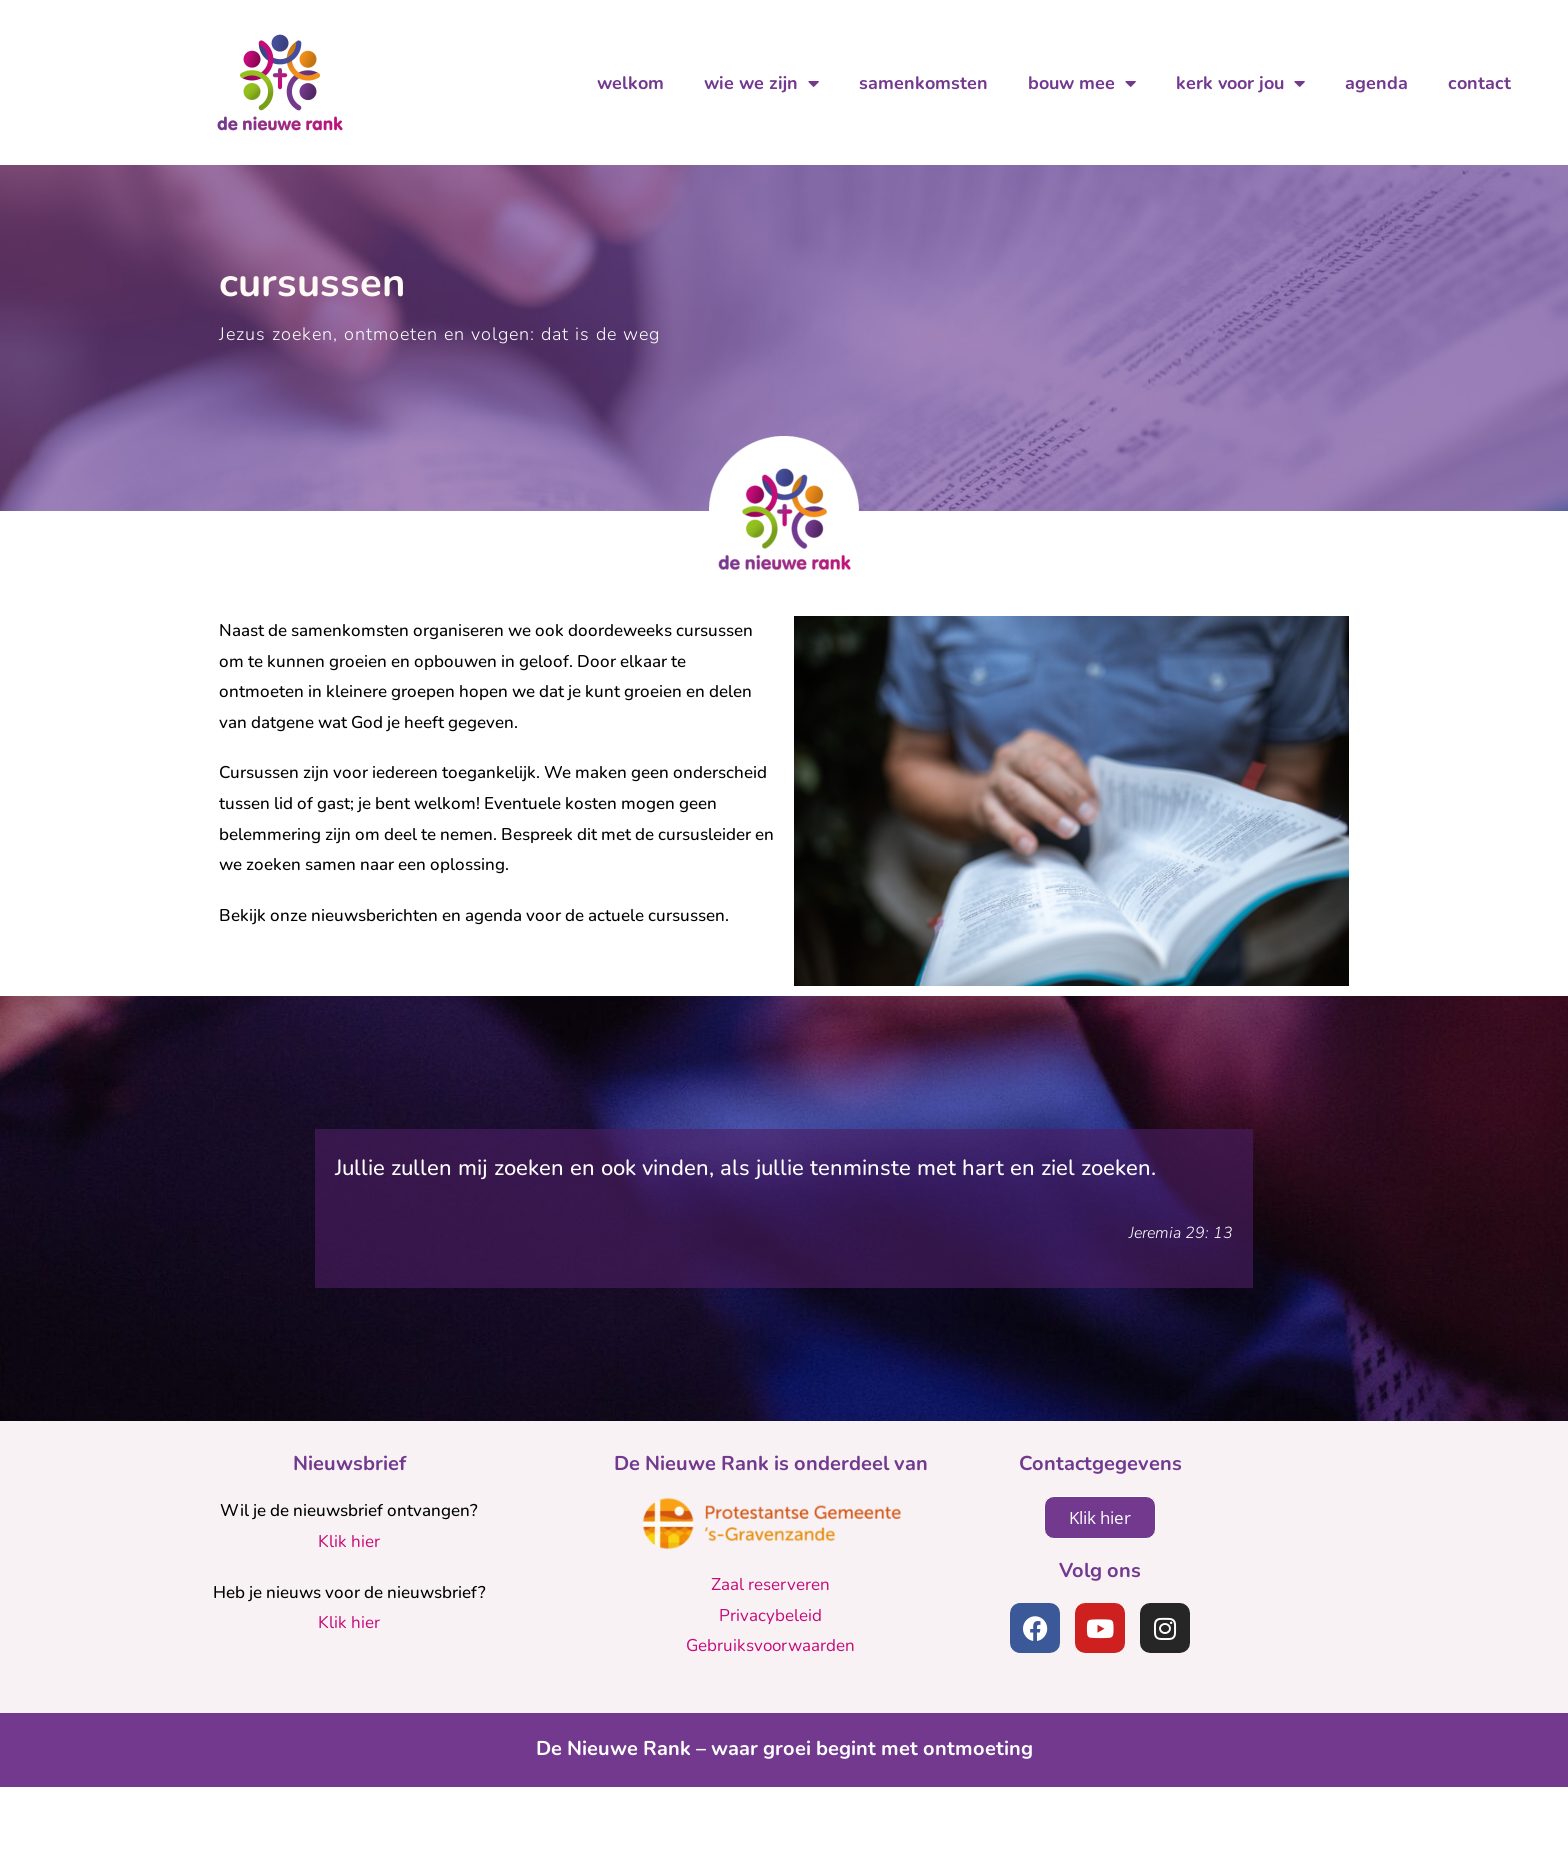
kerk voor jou (1240, 83)
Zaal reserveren (770, 1663)
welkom (630, 83)
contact (1479, 83)
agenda (1376, 83)
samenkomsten (923, 83)
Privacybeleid (770, 1694)
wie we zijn (761, 83)
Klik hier (349, 1620)
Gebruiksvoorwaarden (770, 1724)
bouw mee (1082, 83)
